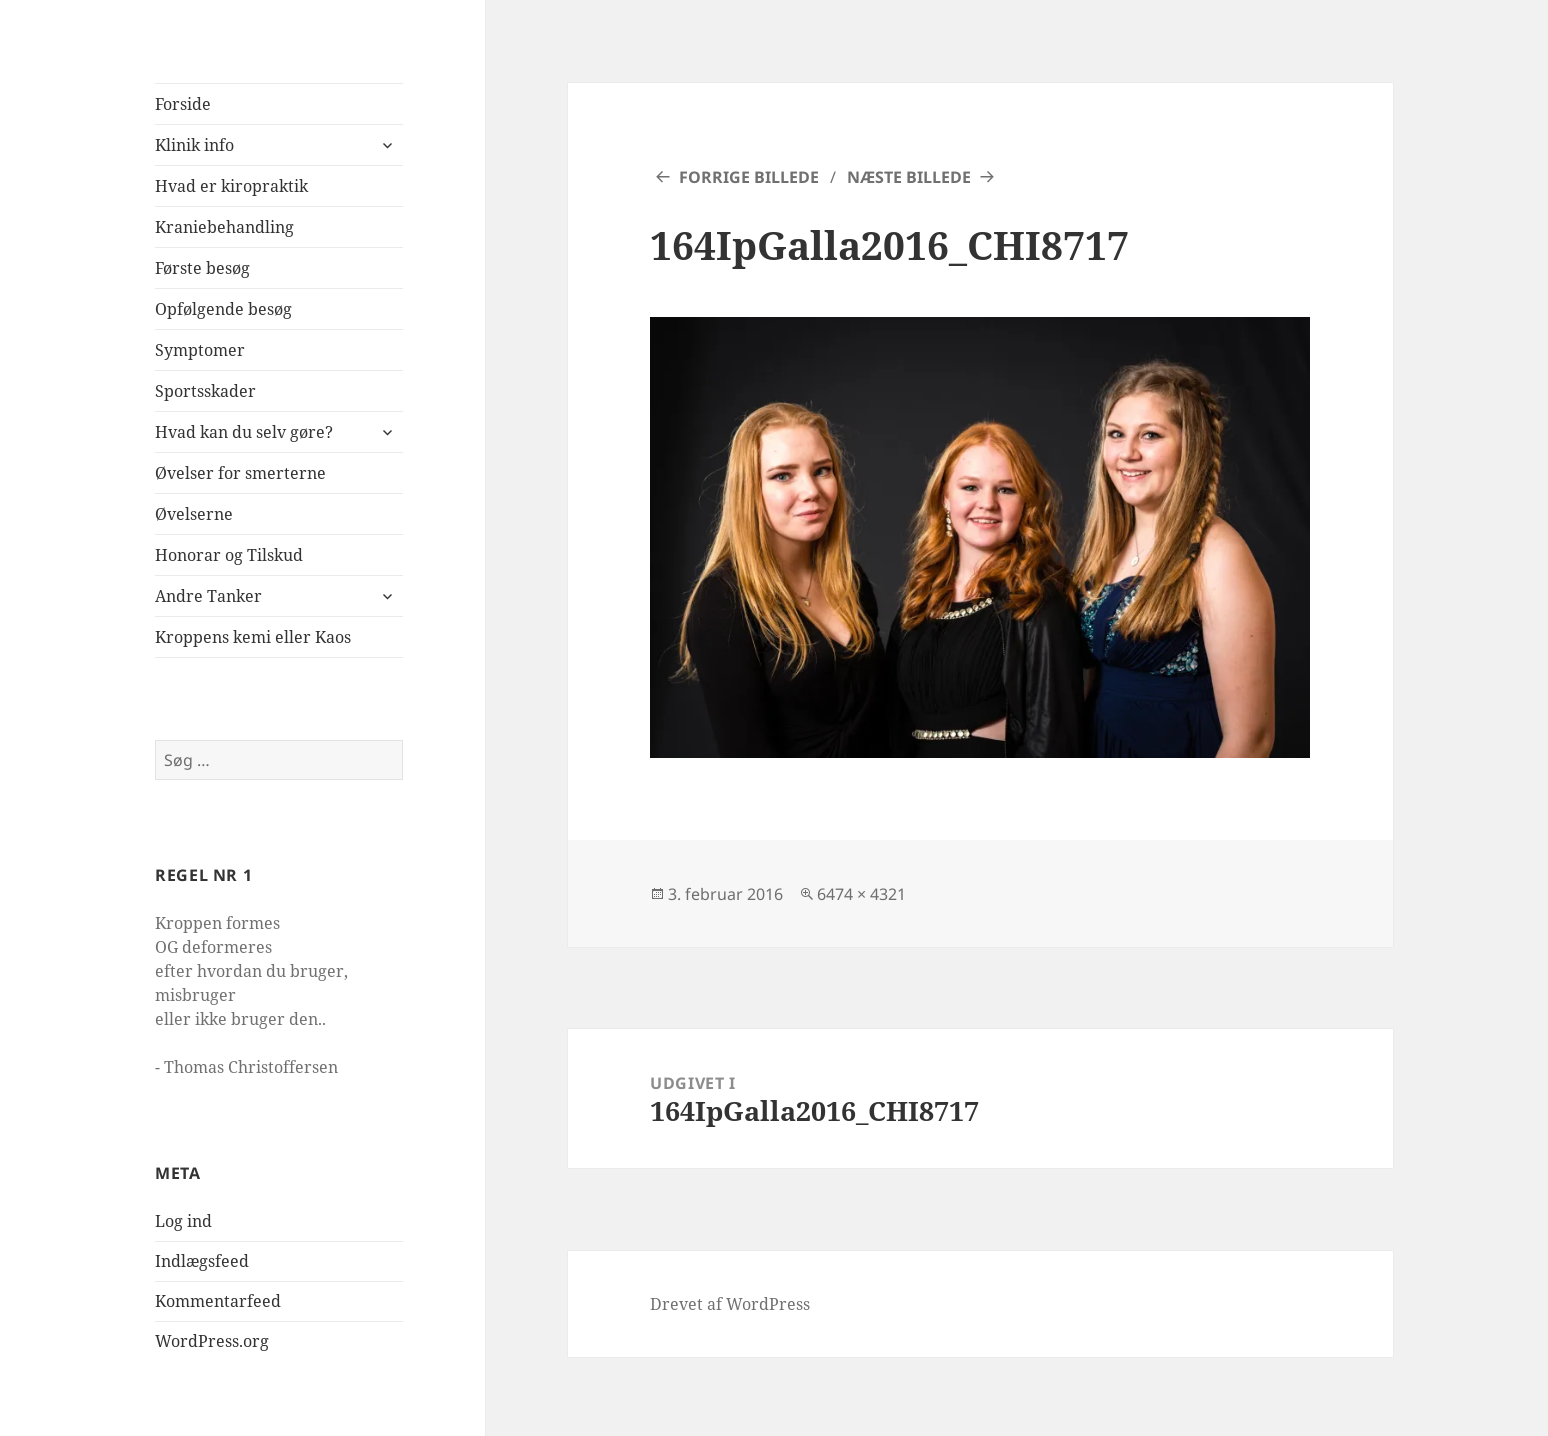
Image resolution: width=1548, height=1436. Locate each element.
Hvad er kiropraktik (231, 186)
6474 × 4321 (861, 894)
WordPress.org (212, 1341)
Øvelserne (194, 514)
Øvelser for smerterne (240, 473)
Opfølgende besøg (223, 309)
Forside (183, 104)
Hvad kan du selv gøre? (244, 432)
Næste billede (909, 177)
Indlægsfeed (202, 1261)
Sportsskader (205, 391)
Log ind (183, 1221)
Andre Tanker (208, 596)
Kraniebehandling (224, 227)
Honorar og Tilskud (229, 555)
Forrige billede (749, 177)
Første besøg (202, 268)
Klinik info (194, 145)
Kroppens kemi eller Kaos (253, 637)
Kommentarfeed (218, 1301)
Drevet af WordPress (730, 1304)
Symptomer (200, 350)
